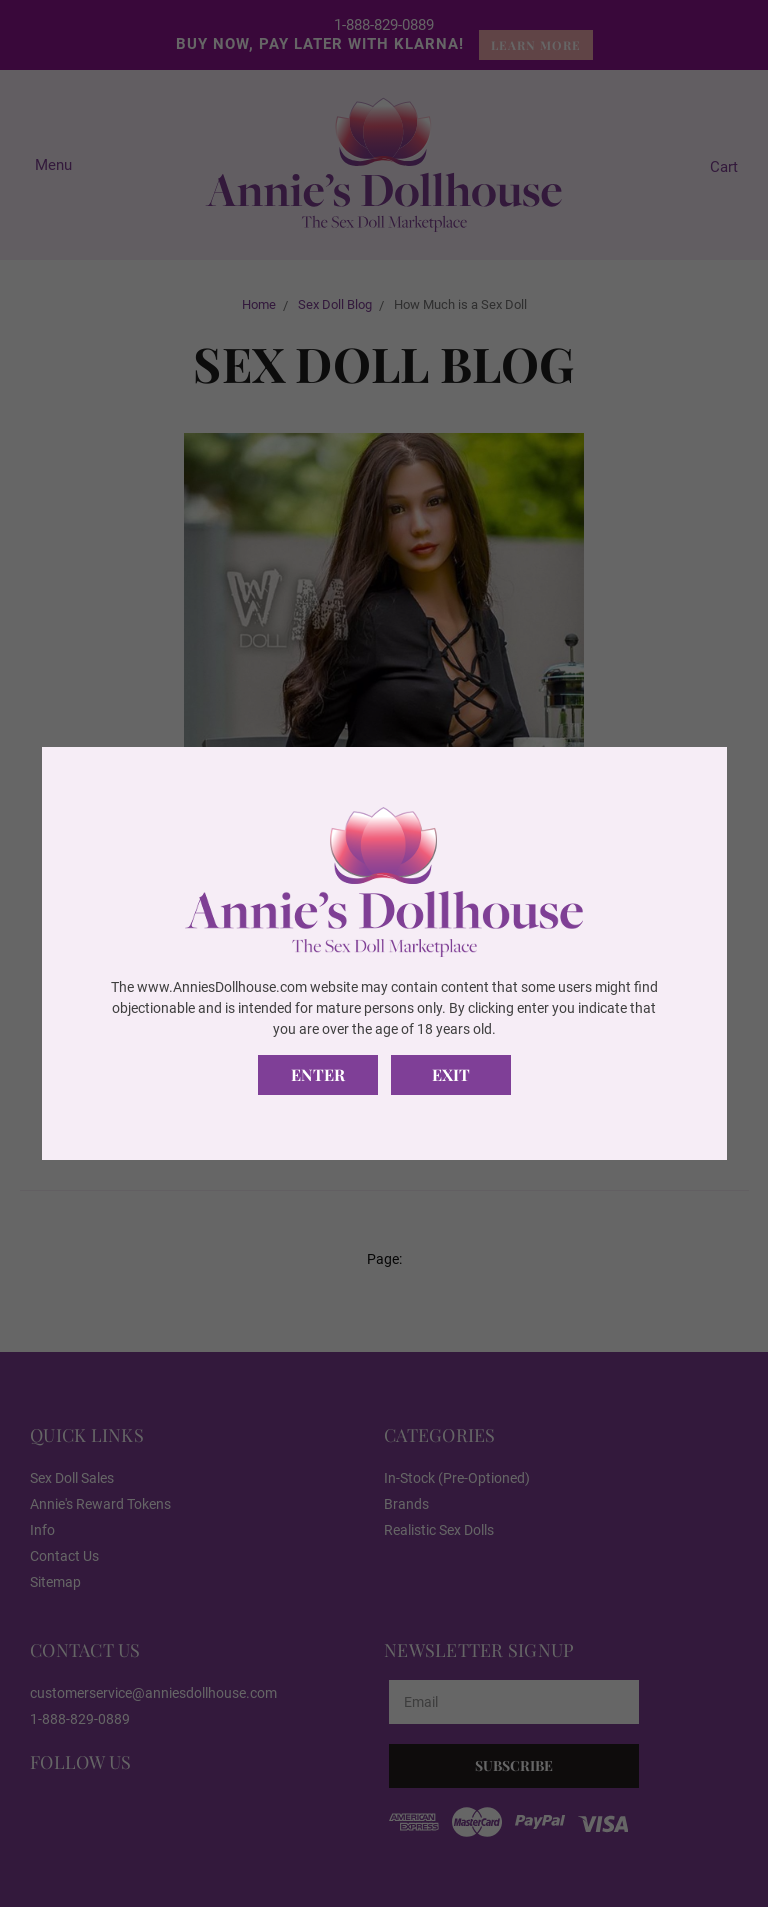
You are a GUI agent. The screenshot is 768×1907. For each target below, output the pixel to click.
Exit (451, 1074)
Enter (318, 1074)
